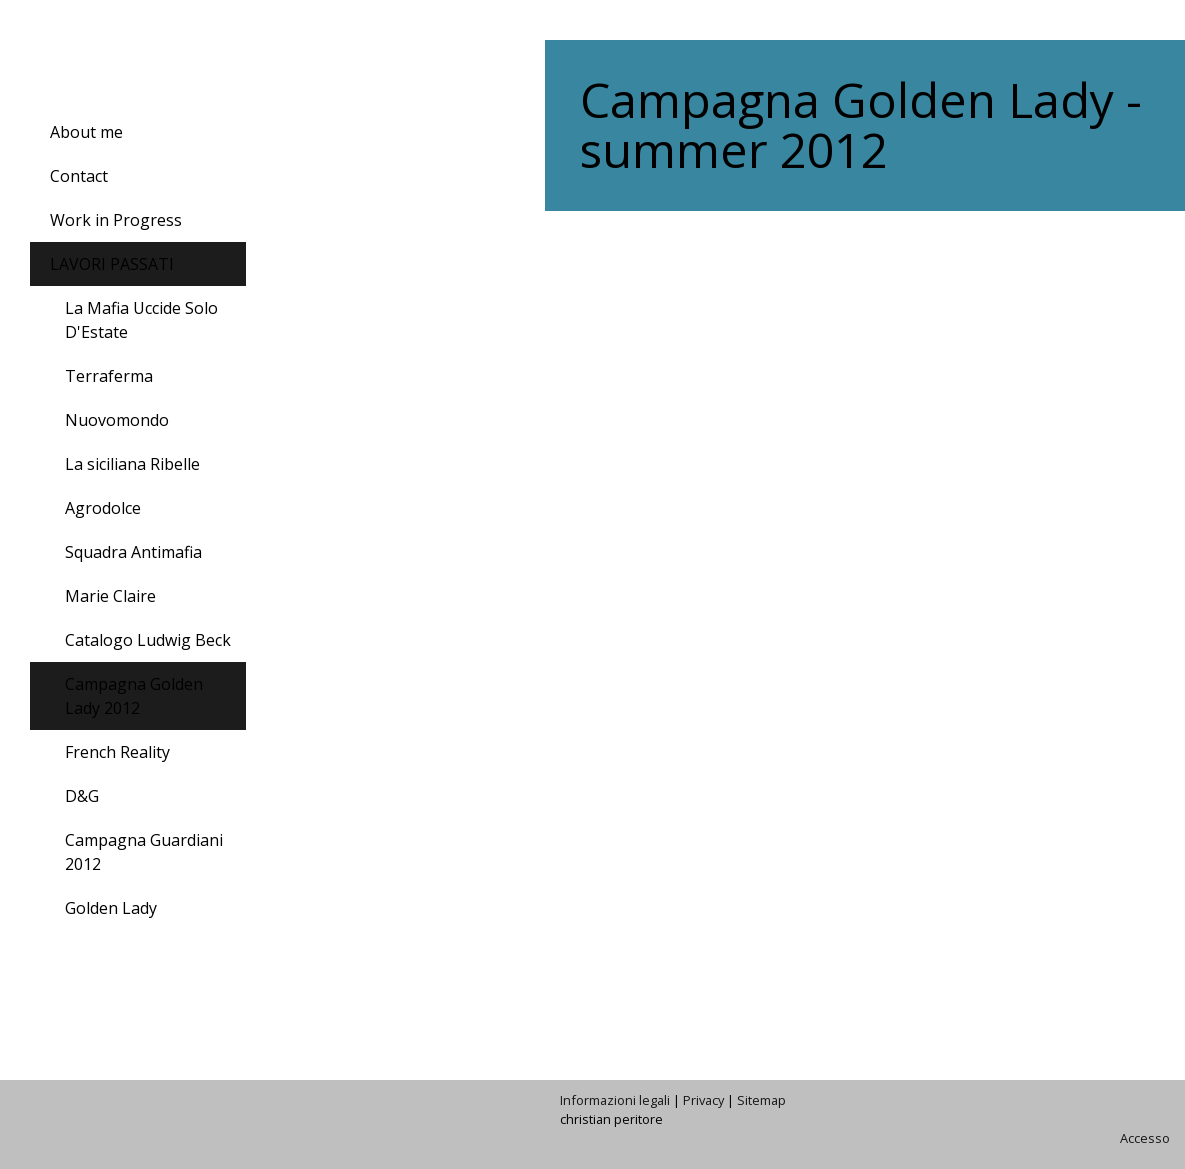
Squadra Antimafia (133, 552)
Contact (79, 176)
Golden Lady (111, 908)
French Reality (117, 752)
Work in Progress (116, 220)
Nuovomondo (117, 420)
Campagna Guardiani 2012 (144, 852)
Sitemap (761, 1100)
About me (86, 132)
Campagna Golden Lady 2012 (134, 696)
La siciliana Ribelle (132, 464)
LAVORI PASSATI (112, 264)
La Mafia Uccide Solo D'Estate (141, 320)
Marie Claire (110, 596)
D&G (82, 796)
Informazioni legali (615, 1100)
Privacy (703, 1100)
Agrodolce (103, 508)
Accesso (1145, 1138)
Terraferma (109, 376)
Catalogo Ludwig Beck (148, 640)
